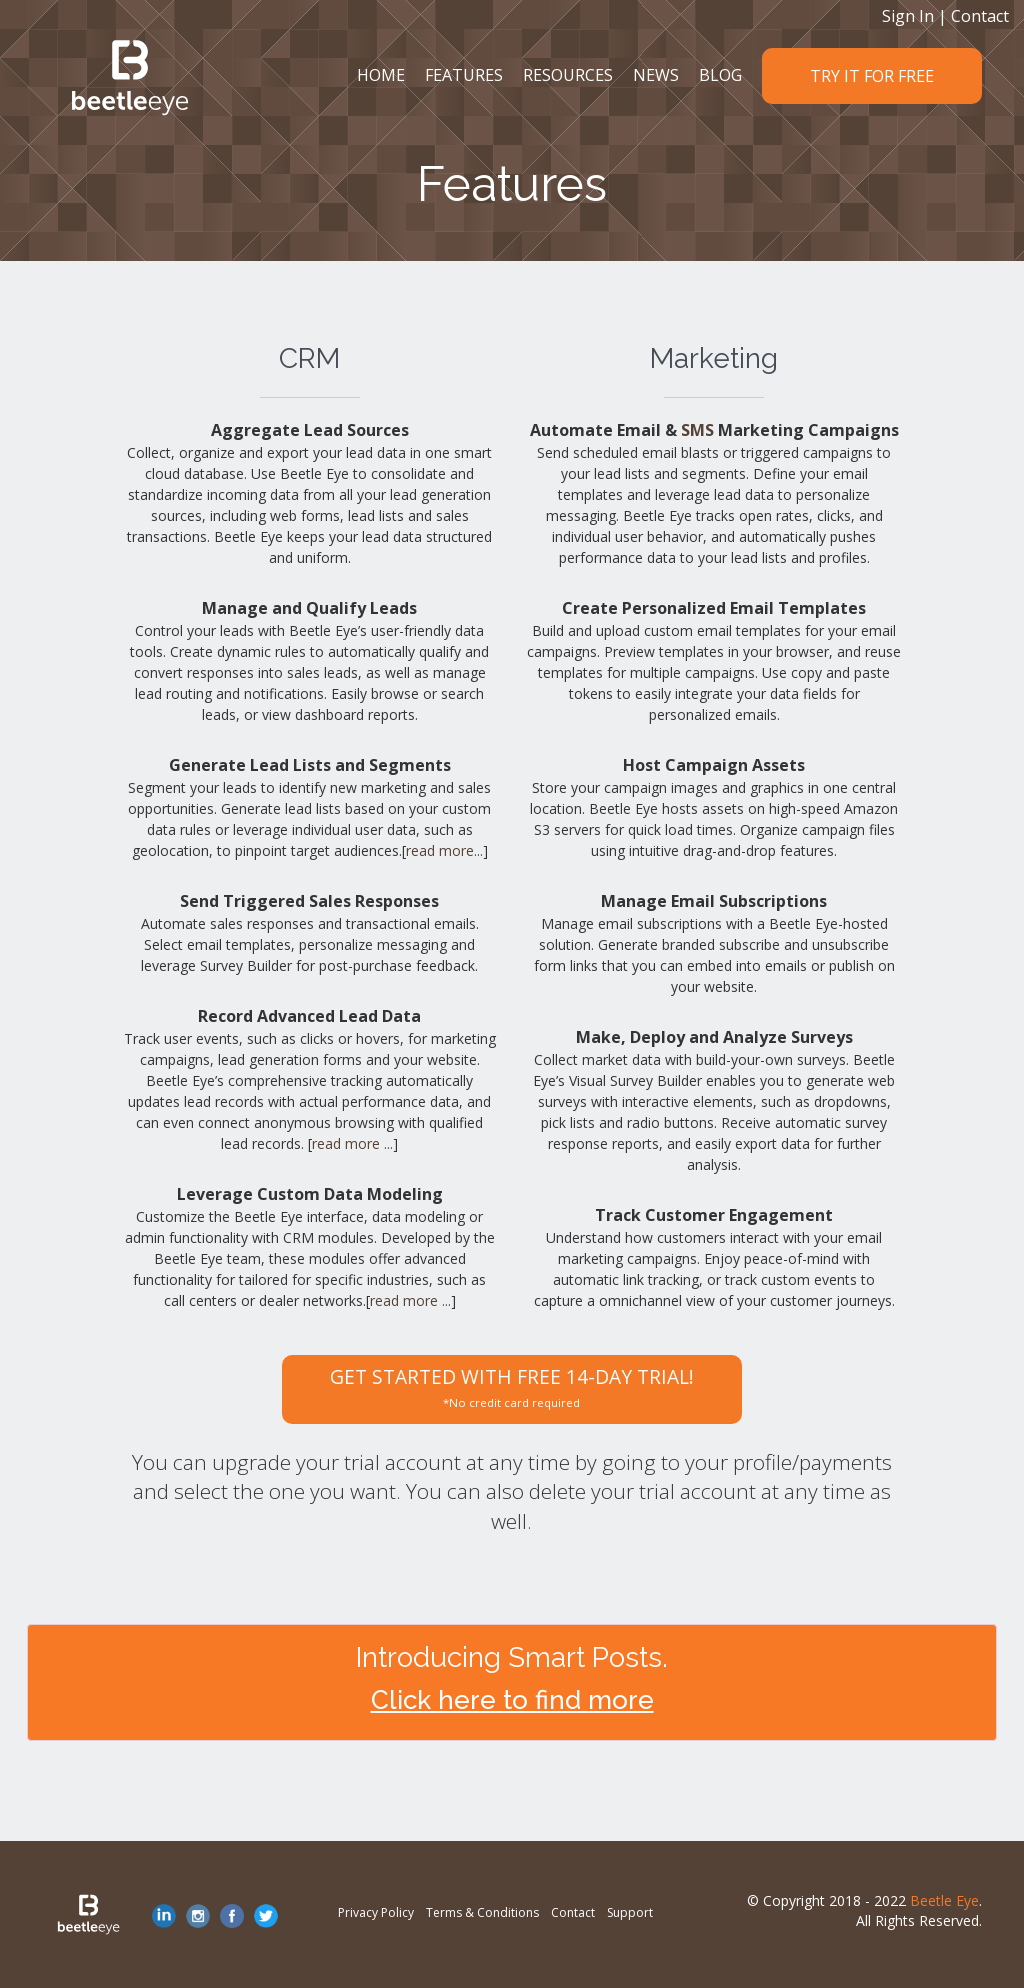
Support (630, 1912)
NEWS (656, 75)
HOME (381, 75)
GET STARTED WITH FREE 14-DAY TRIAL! (512, 1386)
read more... (444, 850)
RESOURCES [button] (568, 75)
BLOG (720, 75)
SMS (697, 430)
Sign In (908, 16)
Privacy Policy (376, 1912)
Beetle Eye (944, 1900)
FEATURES (464, 75)
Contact (980, 16)
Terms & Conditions (482, 1912)
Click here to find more (512, 1700)
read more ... (352, 1143)
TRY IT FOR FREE (872, 76)
